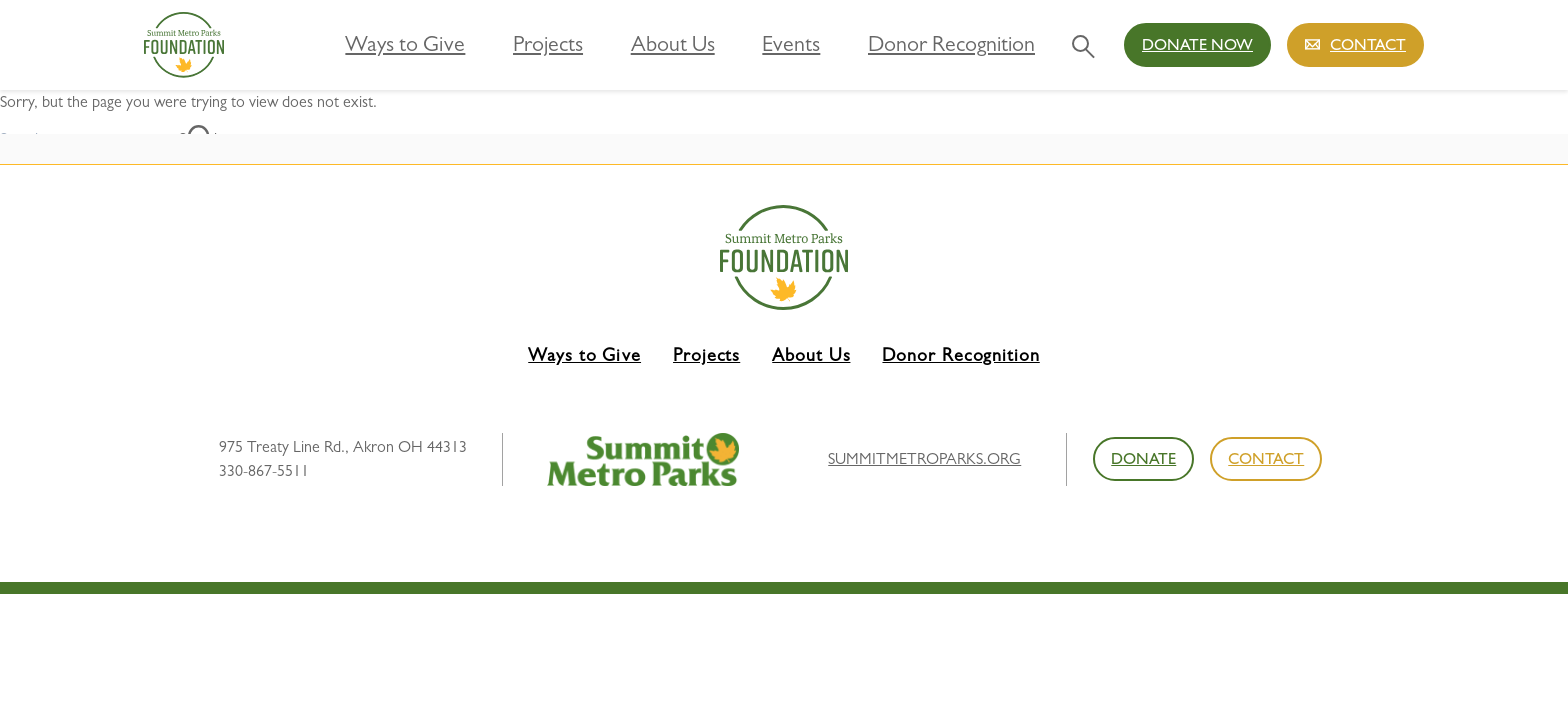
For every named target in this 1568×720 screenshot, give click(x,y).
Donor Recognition (964, 44)
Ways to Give (535, 44)
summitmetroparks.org (924, 458)
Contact (1368, 44)
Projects (648, 44)
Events (837, 44)
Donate (1143, 458)
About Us (745, 44)
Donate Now (1197, 44)
